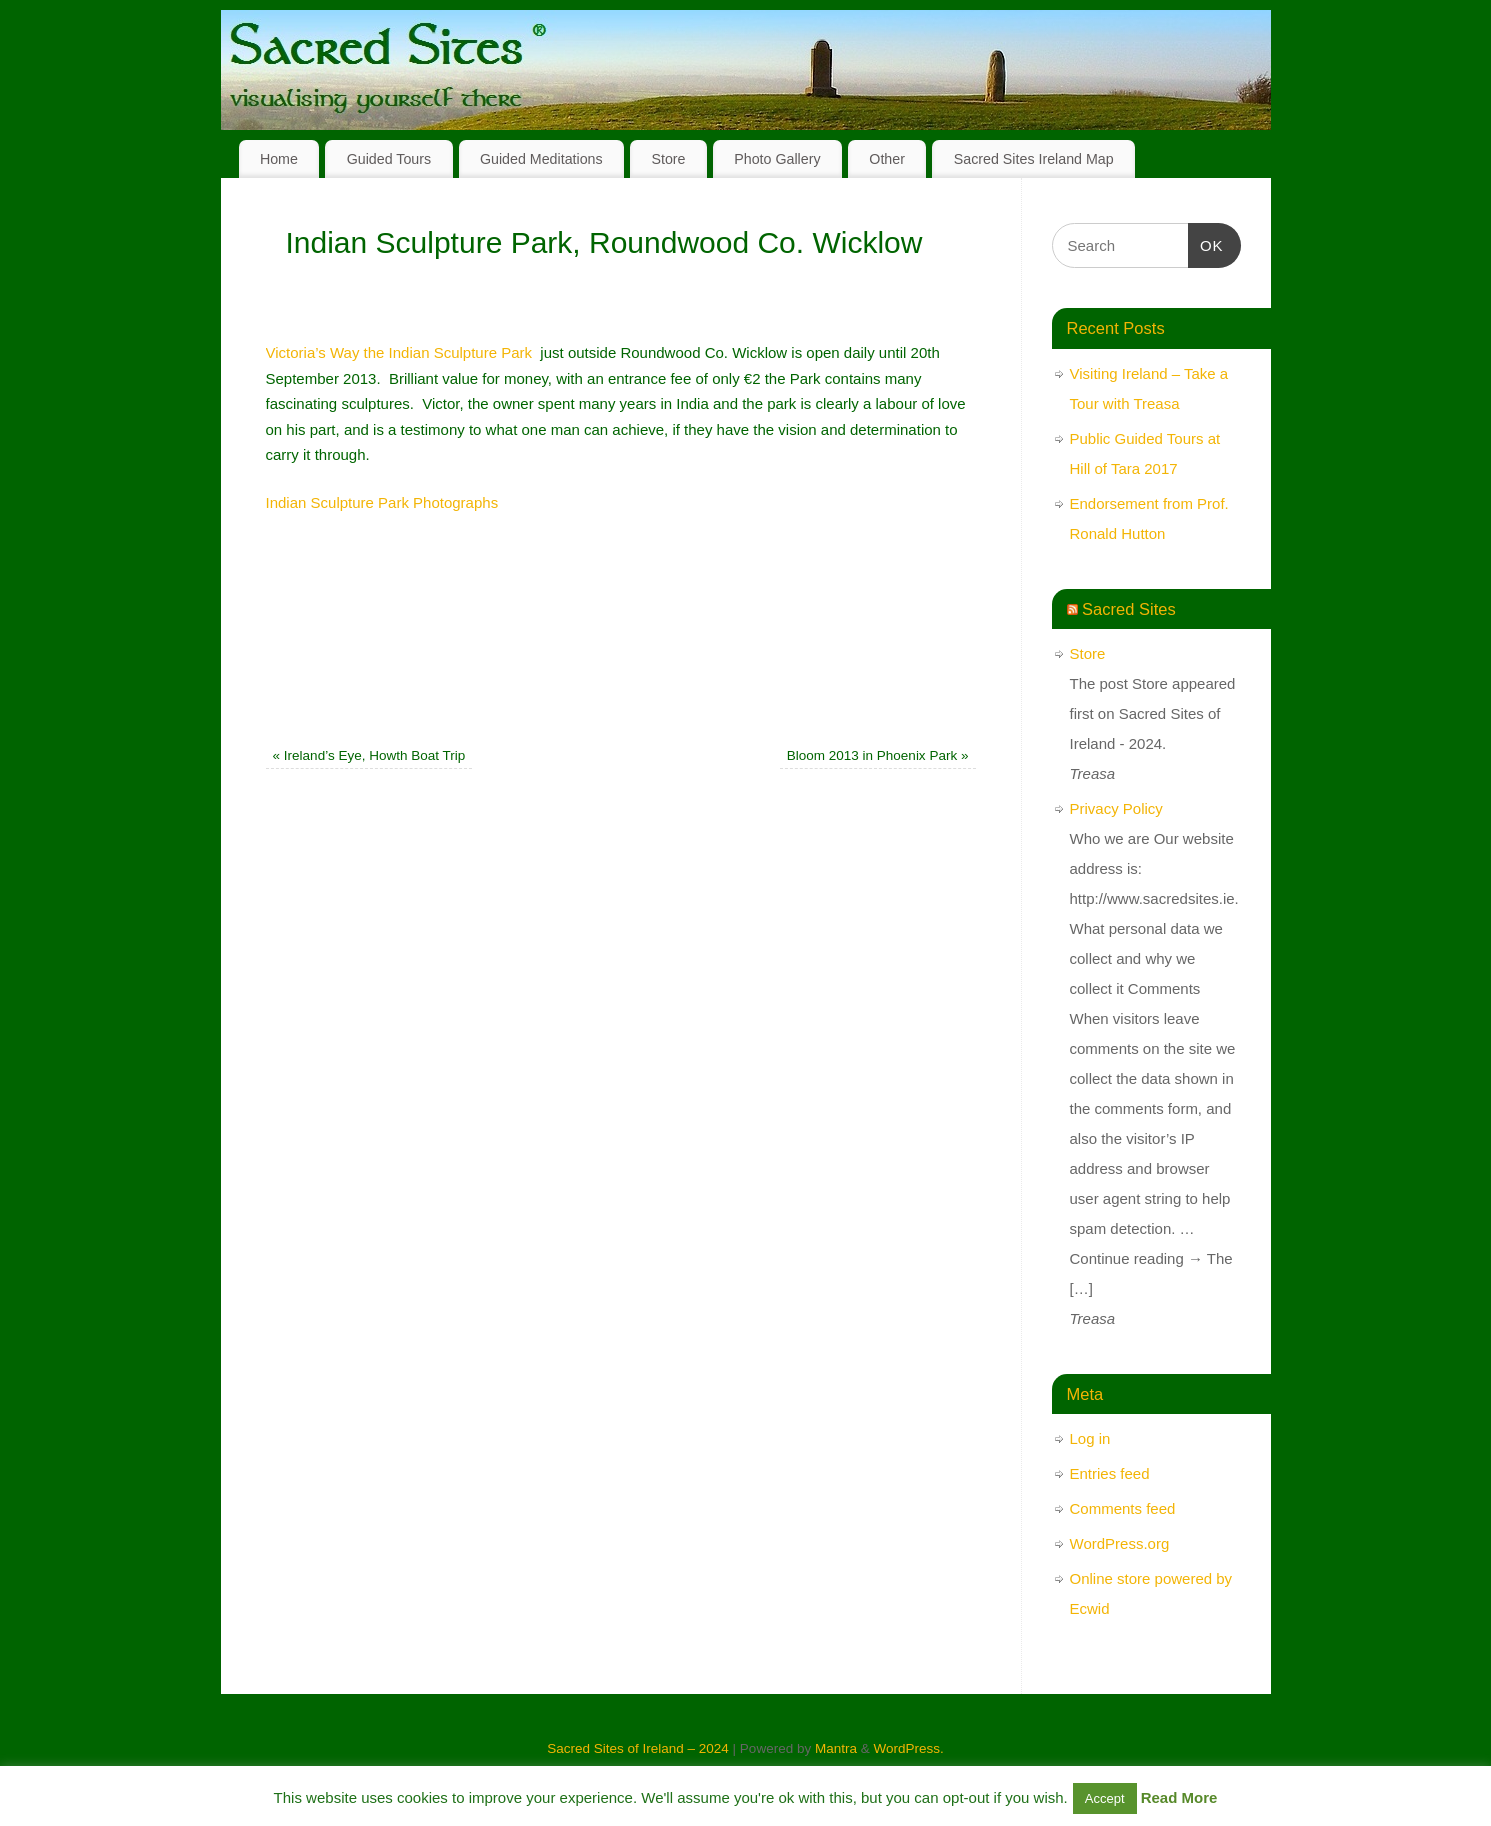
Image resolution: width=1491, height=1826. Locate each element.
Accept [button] (1105, 1798)
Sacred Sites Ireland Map (1034, 159)
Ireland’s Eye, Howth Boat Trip (369, 755)
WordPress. (908, 1748)
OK (1206, 243)
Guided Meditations (541, 159)
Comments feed (1123, 1508)
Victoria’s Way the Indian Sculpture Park (399, 352)
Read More (1179, 1797)
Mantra (836, 1748)
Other (887, 159)
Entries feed (1110, 1473)
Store (668, 159)
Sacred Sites (1129, 609)
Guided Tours (389, 159)
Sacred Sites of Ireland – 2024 (638, 1748)
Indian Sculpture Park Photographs (382, 502)
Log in (1090, 1438)
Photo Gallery (777, 159)
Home (279, 159)
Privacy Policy (1116, 808)
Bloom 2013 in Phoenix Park (878, 755)
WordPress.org (1120, 1543)
